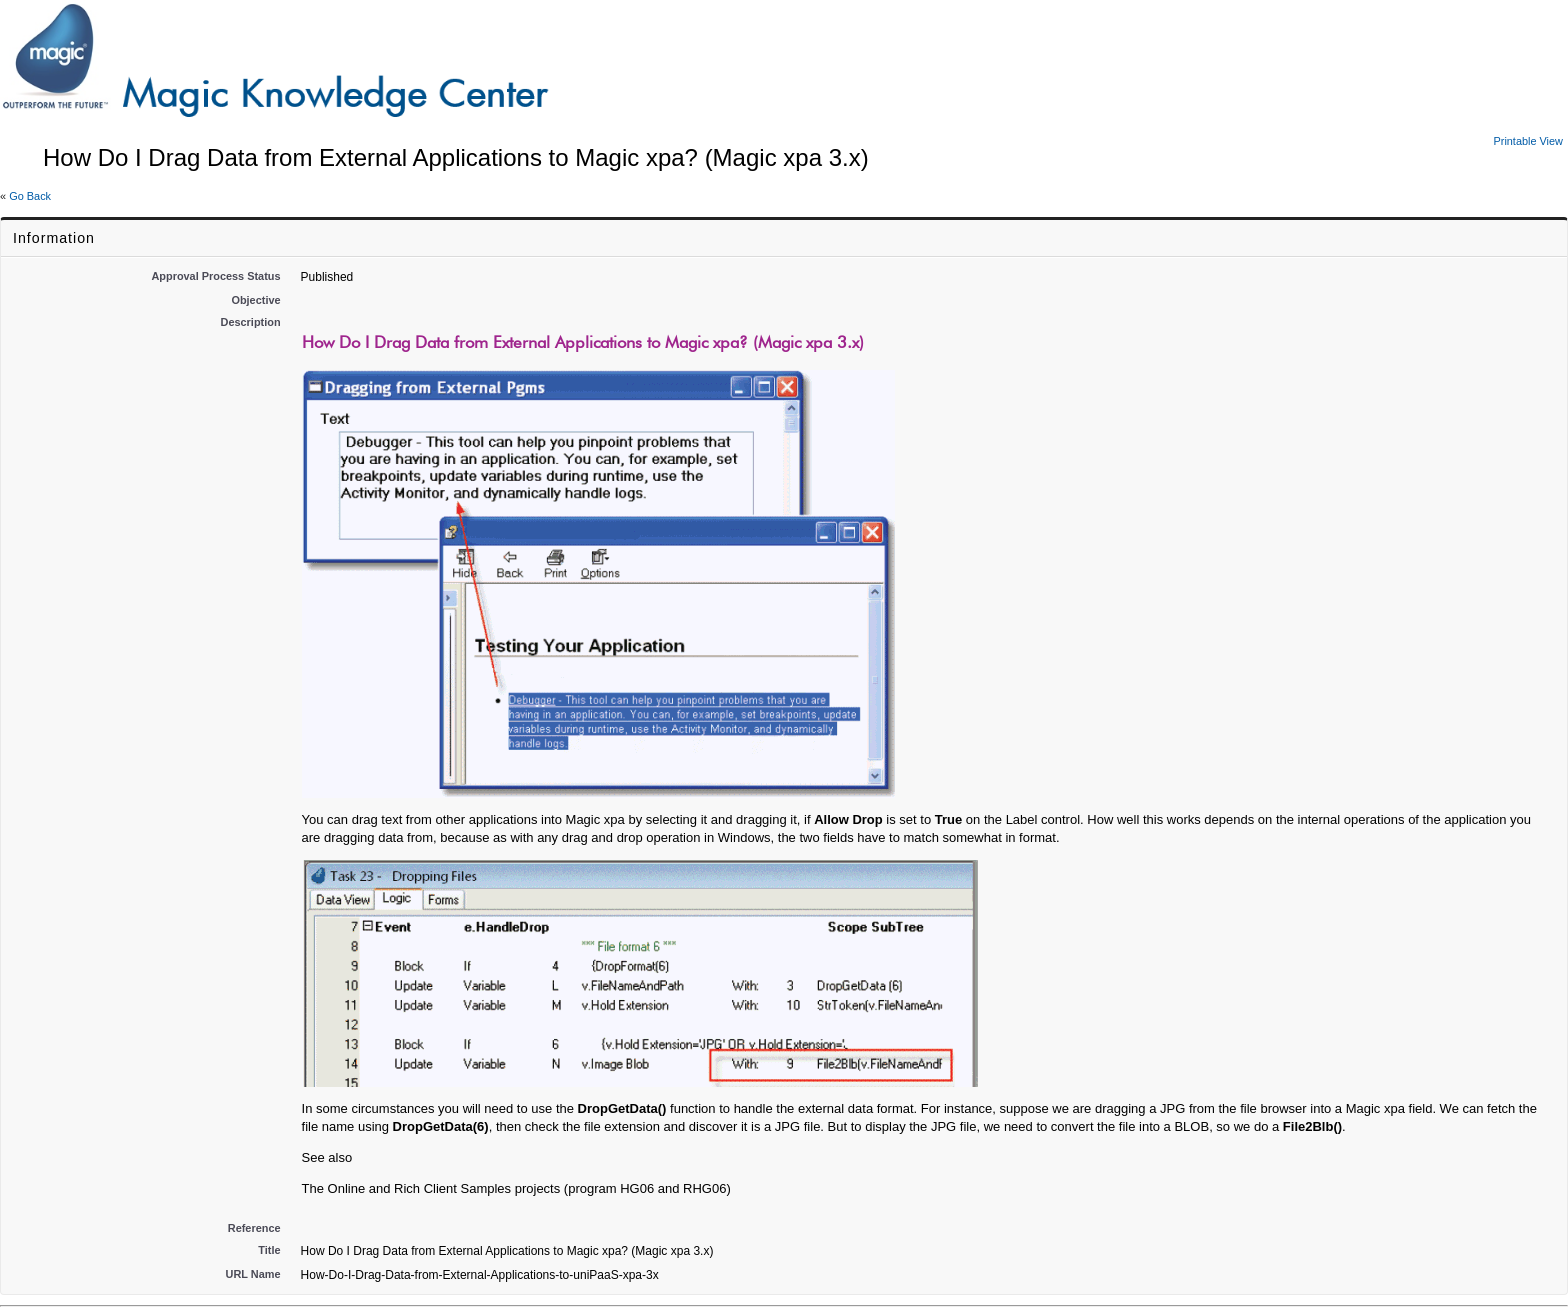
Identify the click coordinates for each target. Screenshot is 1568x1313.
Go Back (30, 196)
